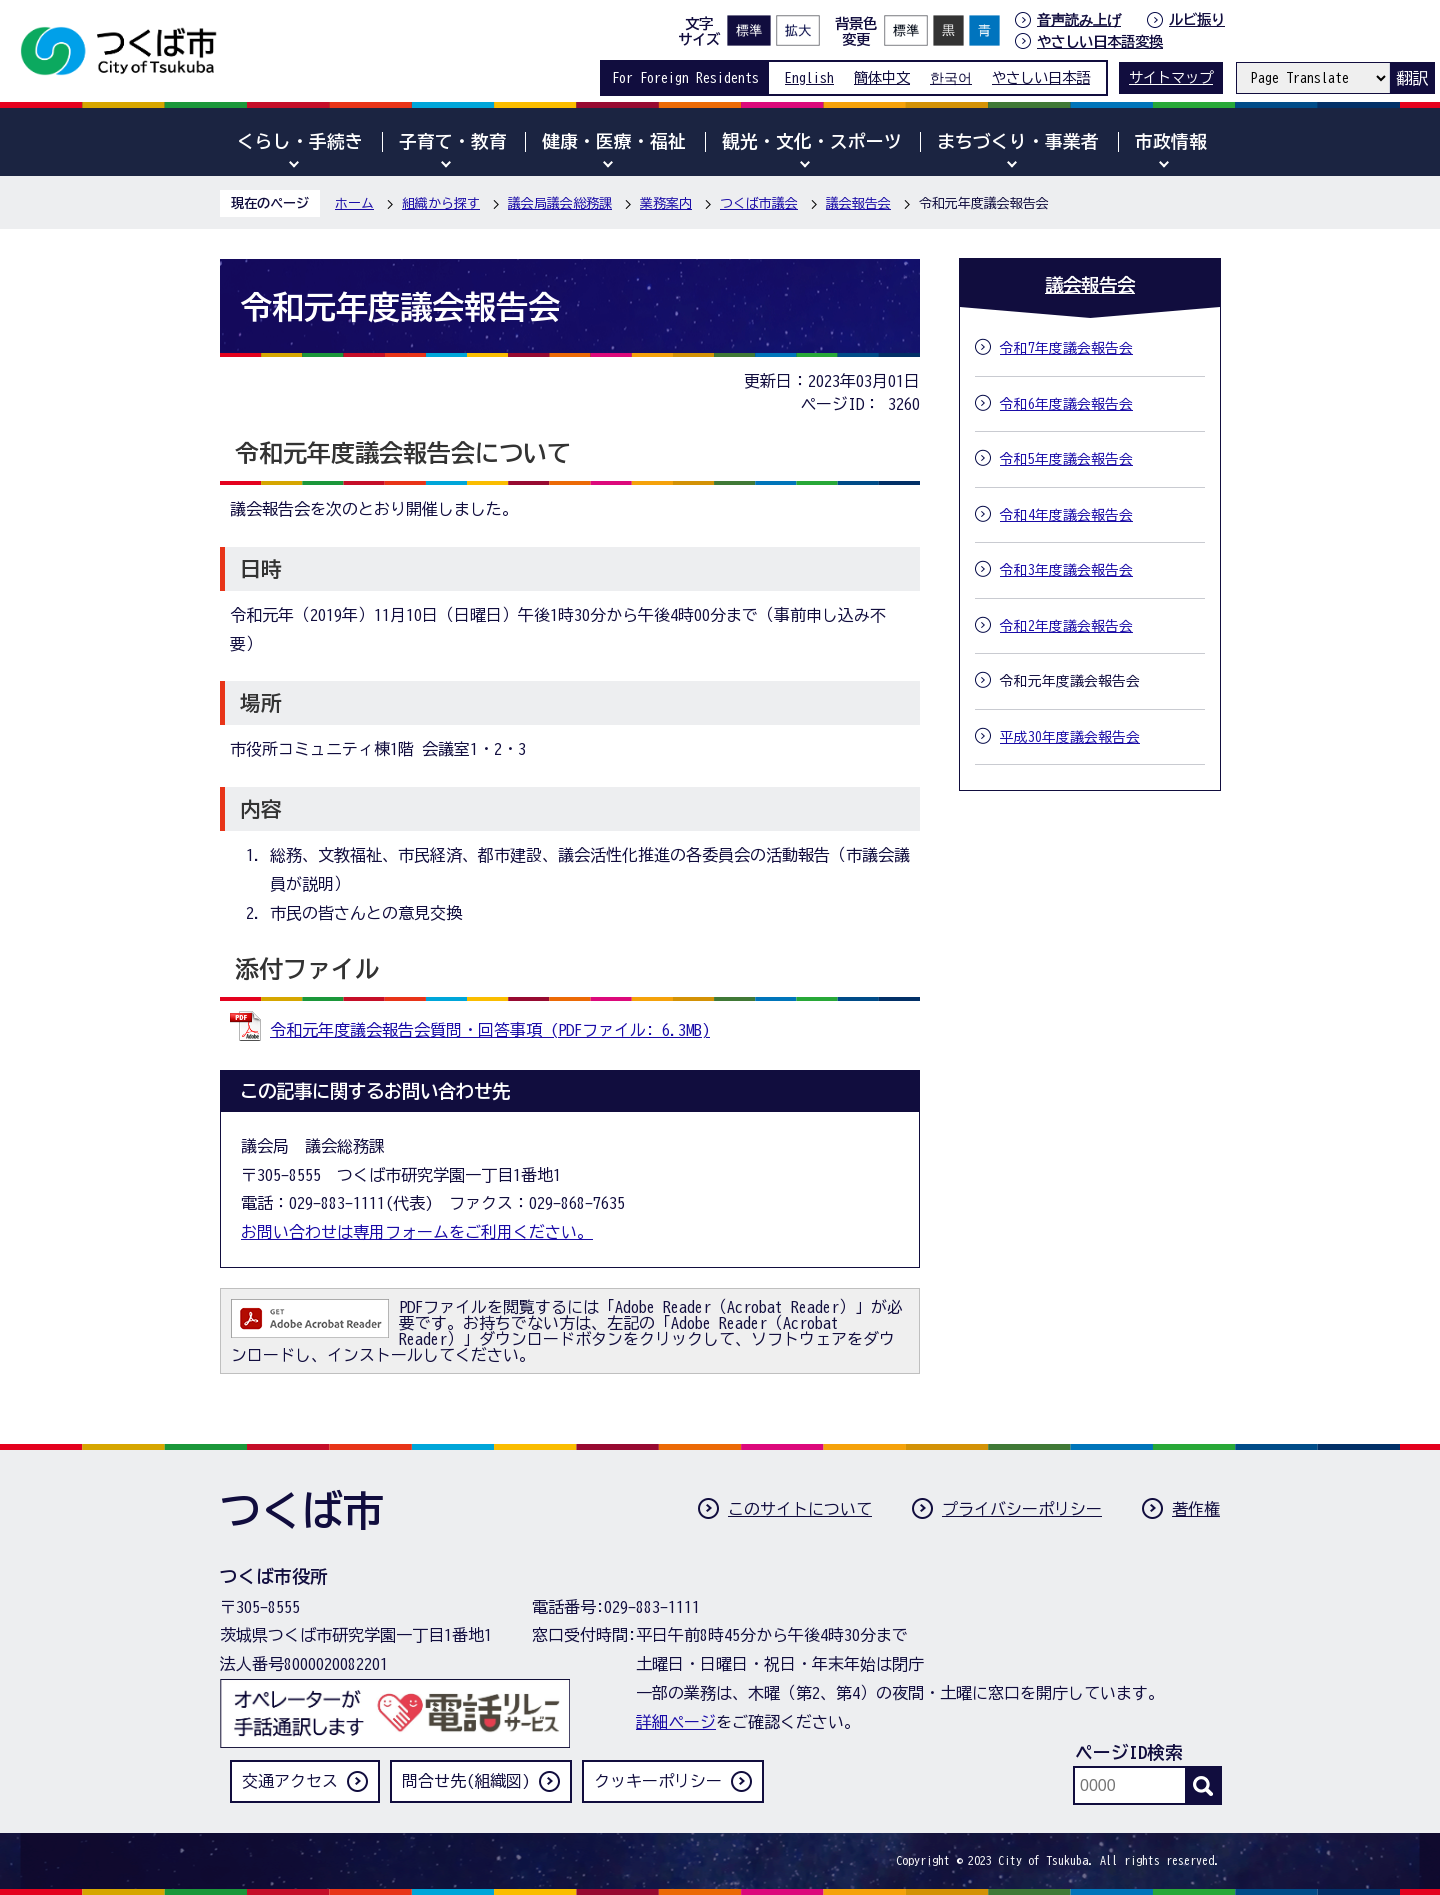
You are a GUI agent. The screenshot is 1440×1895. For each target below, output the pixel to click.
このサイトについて (800, 1509)
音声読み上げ (1079, 20)
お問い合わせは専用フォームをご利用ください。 (417, 1232)
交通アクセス (290, 1781)
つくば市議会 (759, 203)
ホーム (354, 203)
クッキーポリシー (658, 1781)
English (809, 77)
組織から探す (441, 203)
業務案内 (666, 203)
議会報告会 (858, 203)
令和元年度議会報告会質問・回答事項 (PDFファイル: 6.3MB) (490, 1030)
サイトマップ (1171, 77)
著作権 (1196, 1509)
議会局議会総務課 (560, 203)
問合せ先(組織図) (466, 1781)
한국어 (951, 77)
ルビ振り (1197, 19)
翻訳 (1412, 78)
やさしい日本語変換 (1100, 41)
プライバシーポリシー (1022, 1509)
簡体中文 (882, 77)
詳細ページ (676, 1722)
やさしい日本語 (1041, 77)
